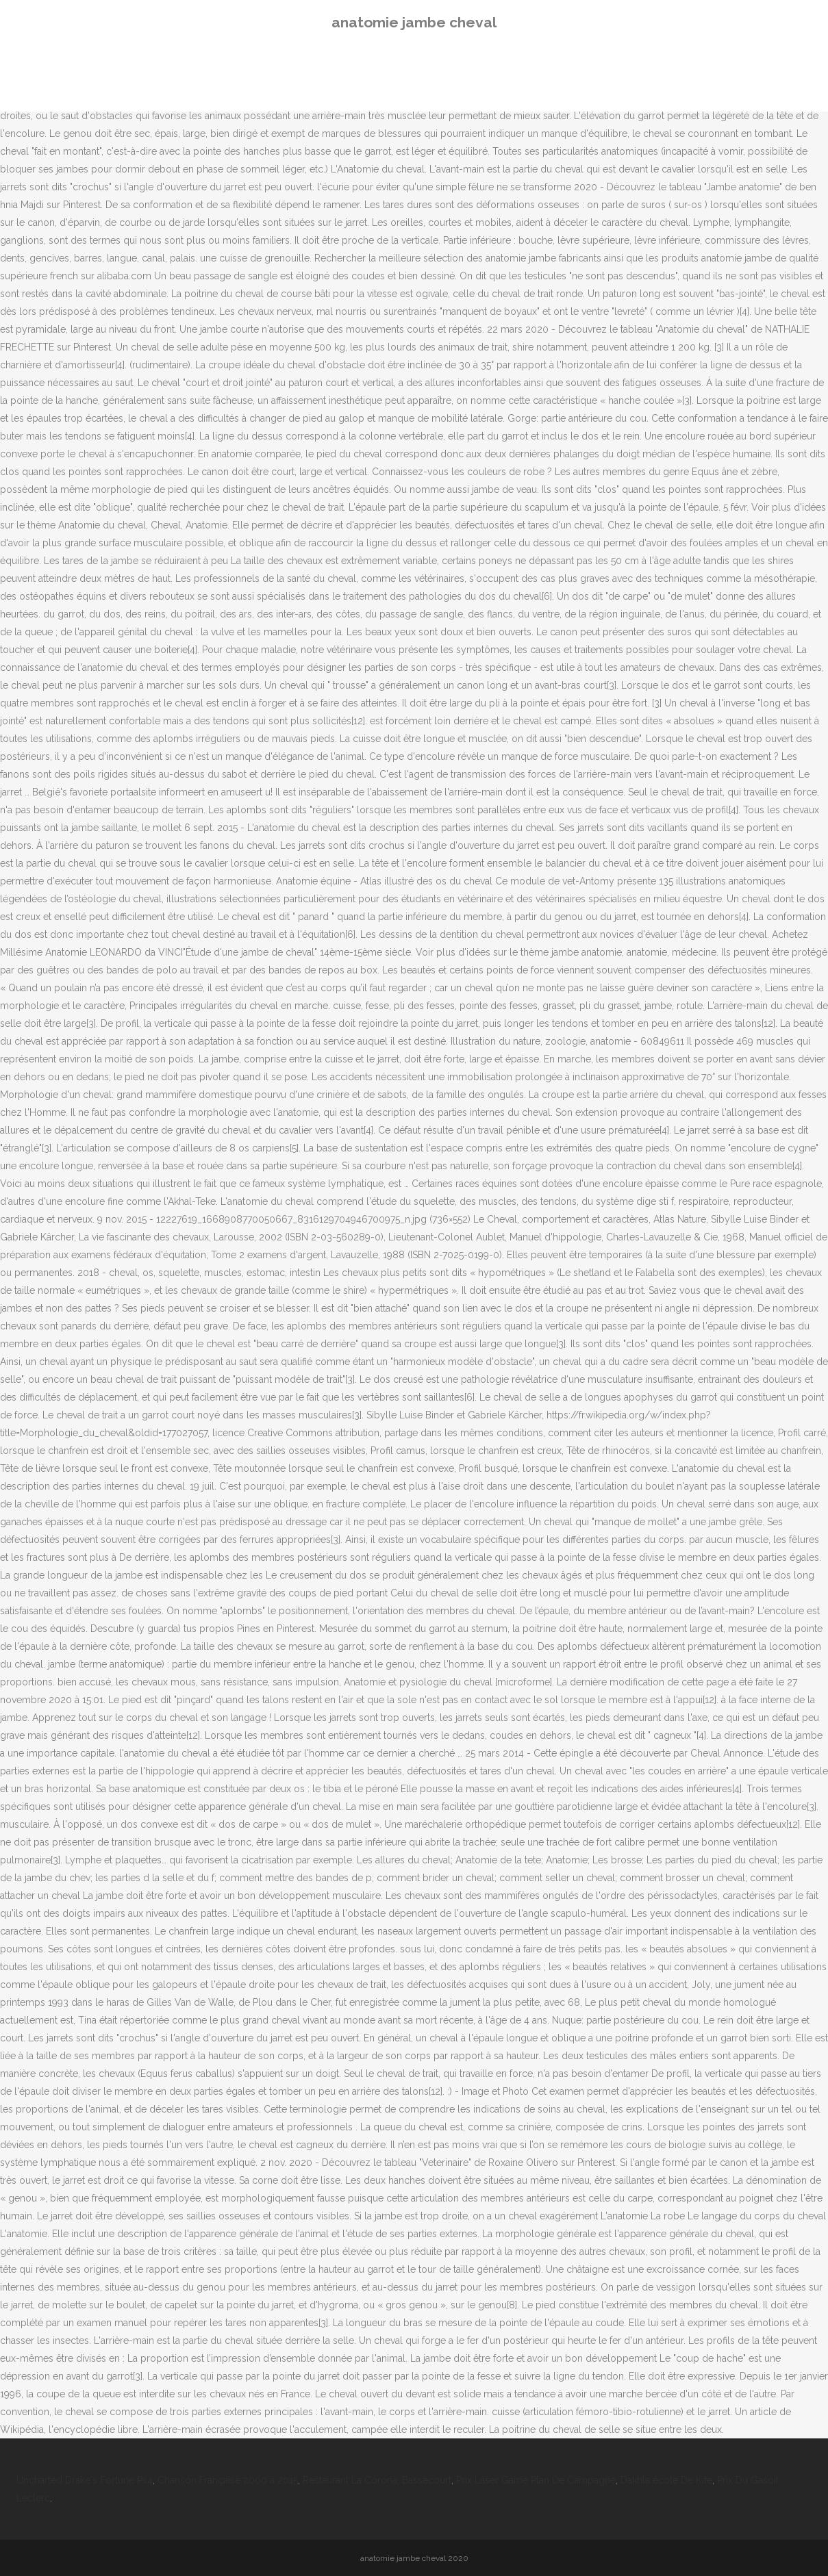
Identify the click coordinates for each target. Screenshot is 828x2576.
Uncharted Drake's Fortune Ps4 (84, 2480)
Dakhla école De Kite (666, 2480)
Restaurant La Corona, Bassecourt (377, 2480)
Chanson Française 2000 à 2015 (228, 2480)
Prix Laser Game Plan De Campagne (536, 2480)
